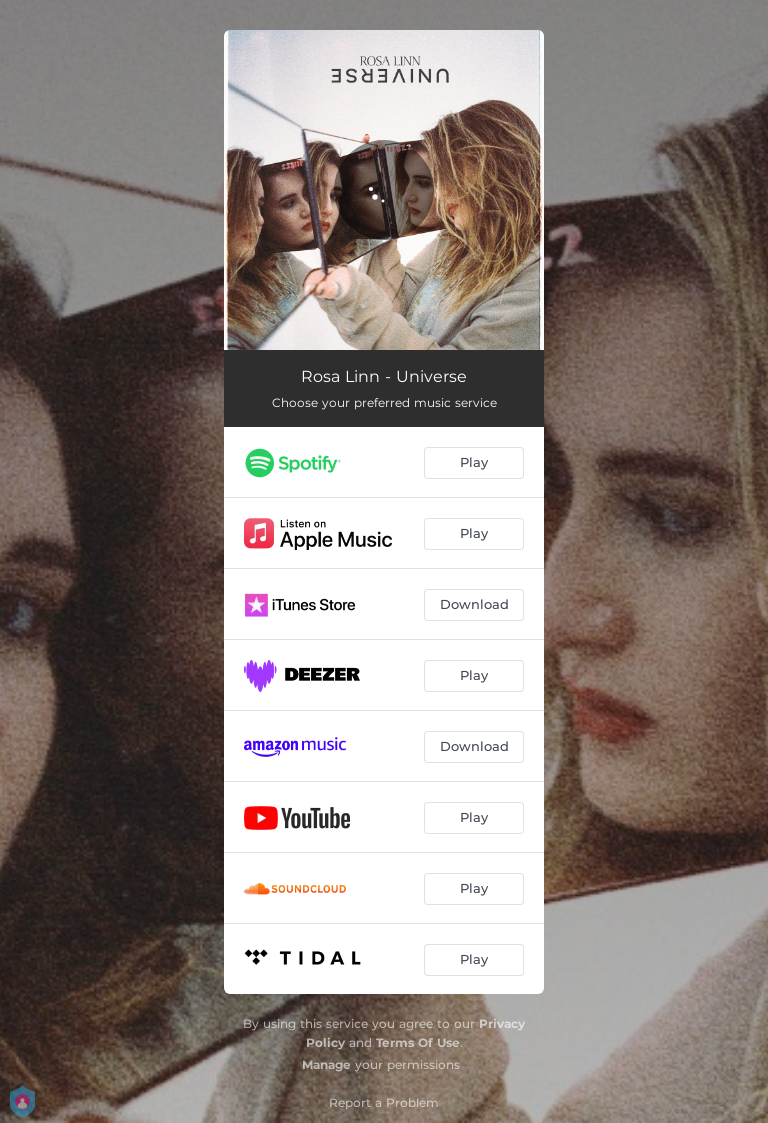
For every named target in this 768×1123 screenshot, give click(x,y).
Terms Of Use (418, 1042)
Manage (326, 1064)
